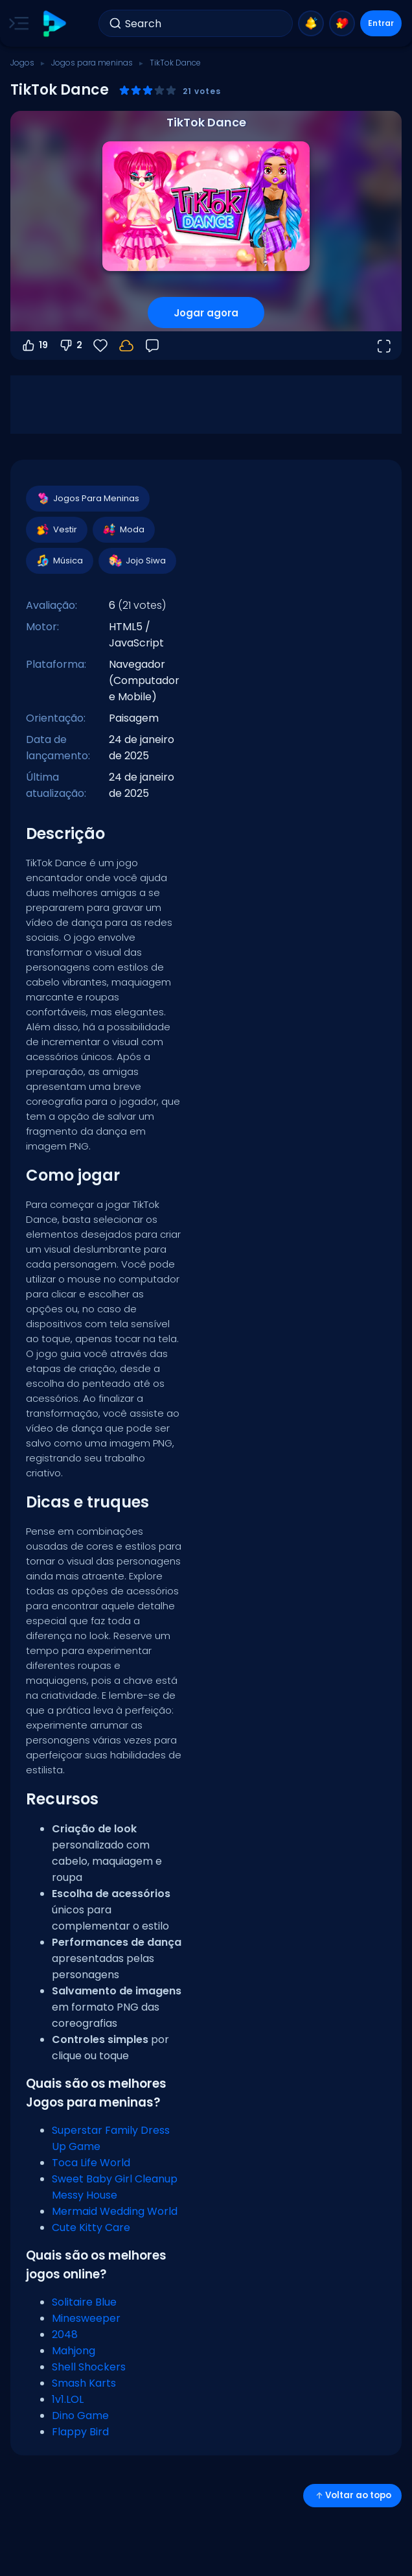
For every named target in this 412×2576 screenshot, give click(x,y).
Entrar (381, 23)
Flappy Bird (80, 2431)
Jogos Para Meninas (87, 498)
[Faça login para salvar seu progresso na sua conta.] (126, 345)
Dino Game (80, 2415)
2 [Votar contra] (70, 345)
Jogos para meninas (92, 62)
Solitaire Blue (84, 2302)
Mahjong (73, 2350)
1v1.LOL (68, 2399)
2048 (65, 2334)
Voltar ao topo (352, 2495)
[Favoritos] (100, 345)
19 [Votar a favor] (34, 345)
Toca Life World (91, 2162)
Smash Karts (84, 2383)
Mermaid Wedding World (114, 2211)
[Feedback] (152, 345)
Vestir (56, 530)
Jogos (22, 62)
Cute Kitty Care (91, 2227)
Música (59, 561)
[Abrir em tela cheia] (383, 345)
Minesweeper (86, 2318)
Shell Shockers (89, 2366)
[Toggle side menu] (16, 23)
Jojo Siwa (137, 561)
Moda (123, 530)
